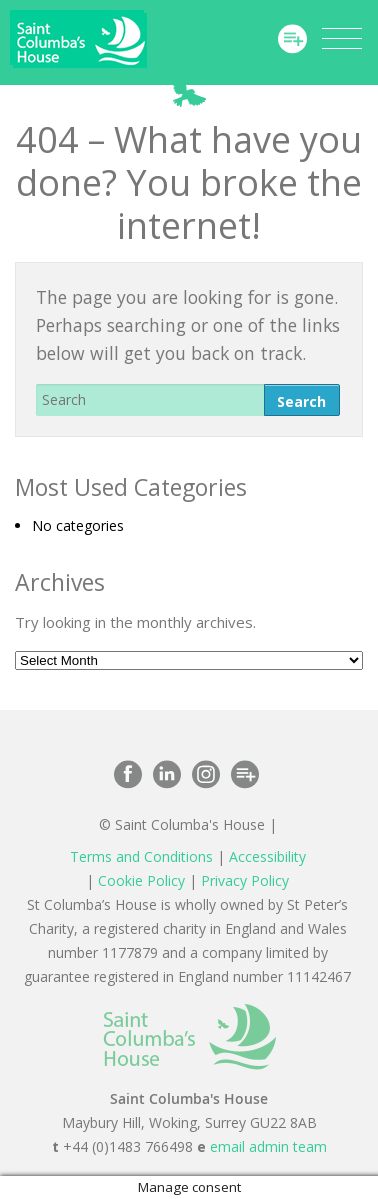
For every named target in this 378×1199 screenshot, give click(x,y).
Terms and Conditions (141, 856)
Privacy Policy (245, 880)
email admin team (268, 1146)
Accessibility (267, 856)
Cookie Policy (141, 880)
